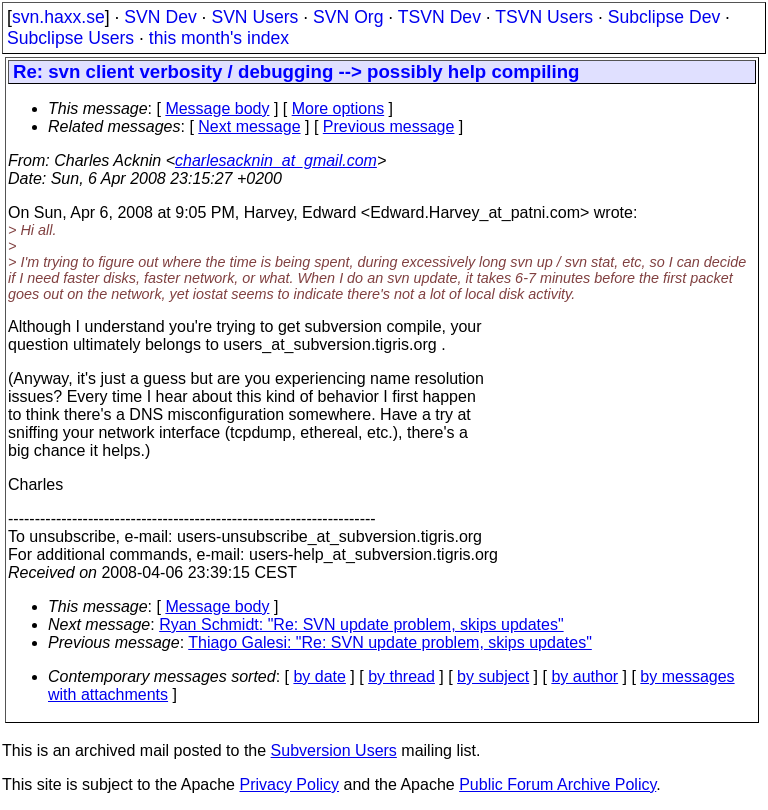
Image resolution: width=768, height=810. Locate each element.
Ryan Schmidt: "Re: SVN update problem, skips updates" (361, 624)
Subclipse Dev (664, 17)
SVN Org (348, 17)
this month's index (219, 38)
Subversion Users (334, 750)
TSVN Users (544, 17)
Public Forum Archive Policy (557, 784)
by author (584, 676)
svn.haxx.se (58, 17)
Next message (249, 126)
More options (338, 108)
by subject (493, 676)
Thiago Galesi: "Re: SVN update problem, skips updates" (390, 642)
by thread (401, 676)
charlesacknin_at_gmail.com (276, 160)
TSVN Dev (439, 17)
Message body (217, 108)
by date (319, 676)
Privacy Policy (289, 784)
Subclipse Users (70, 38)
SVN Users (254, 17)
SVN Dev (160, 17)
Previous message (389, 126)
